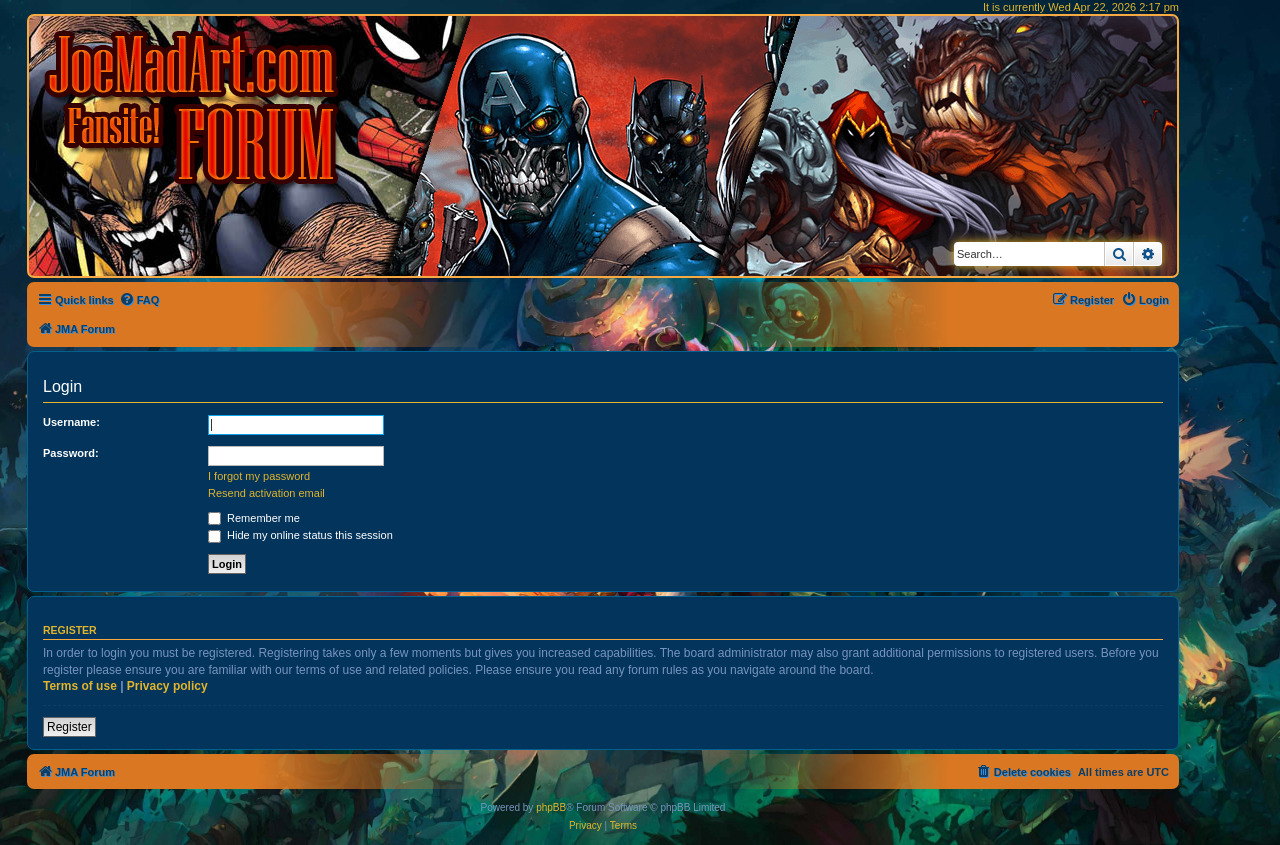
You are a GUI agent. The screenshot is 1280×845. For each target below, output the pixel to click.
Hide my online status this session (300, 535)
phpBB (551, 807)
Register (69, 727)
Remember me (254, 518)
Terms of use (80, 686)
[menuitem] (139, 300)
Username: (71, 422)
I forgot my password (259, 476)
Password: (71, 453)
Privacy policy (167, 686)
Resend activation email (266, 493)
